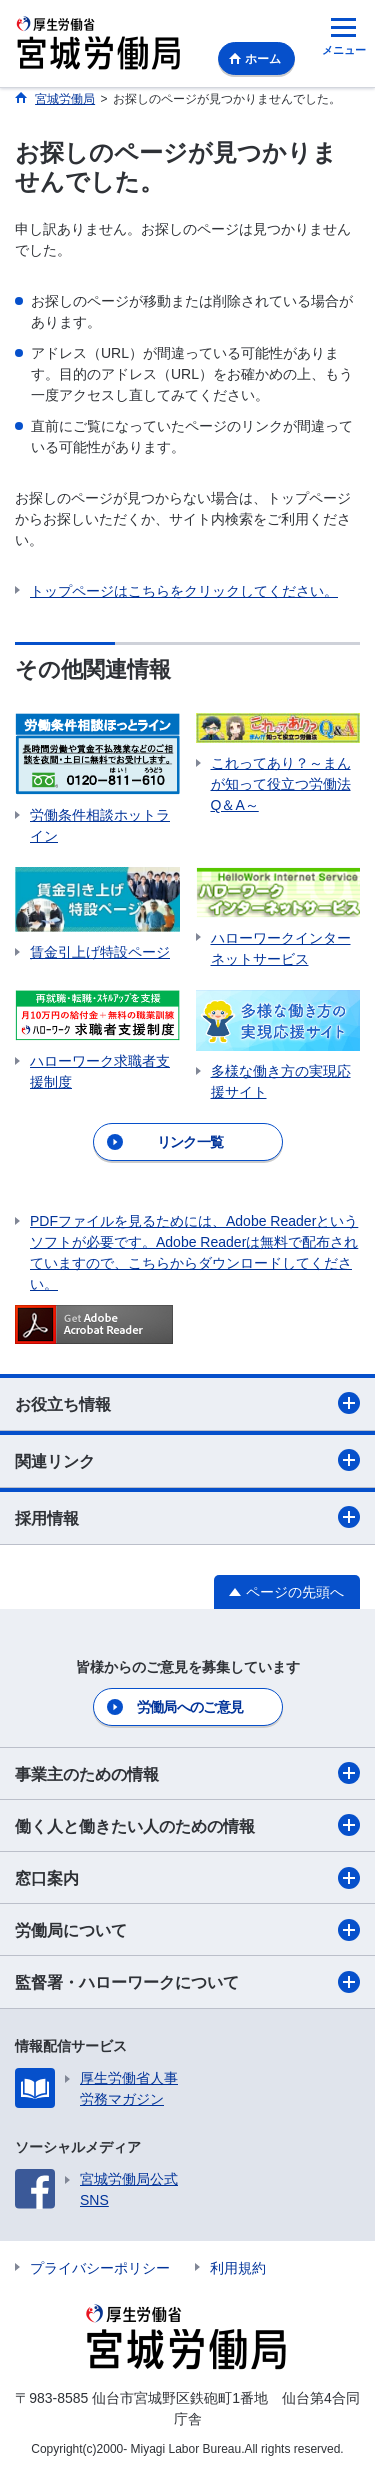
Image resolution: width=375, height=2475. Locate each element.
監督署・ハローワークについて (187, 1982)
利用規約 (238, 2268)
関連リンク (187, 1460)
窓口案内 (187, 1878)
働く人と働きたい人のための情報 (187, 1825)
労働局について (187, 1930)
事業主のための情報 (187, 1773)
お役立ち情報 (187, 1403)
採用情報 (187, 1517)
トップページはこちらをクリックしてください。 (184, 591)
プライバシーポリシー (100, 2268)
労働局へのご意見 (190, 1707)
